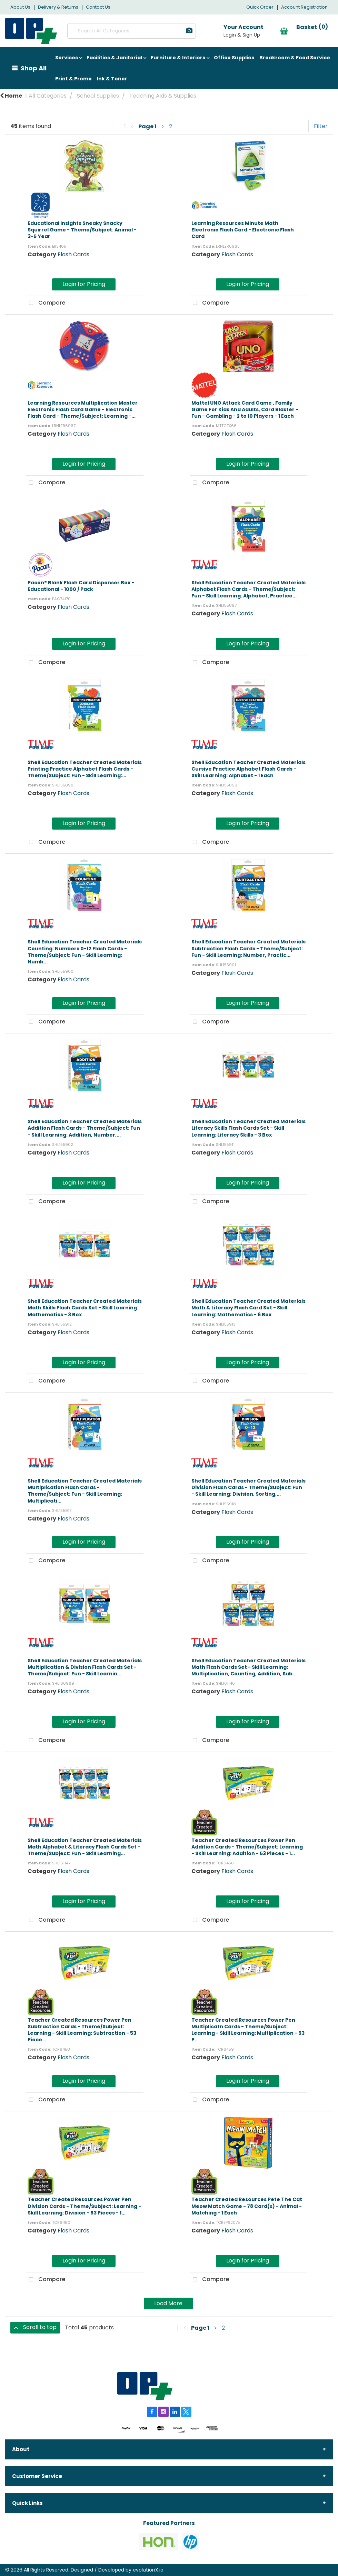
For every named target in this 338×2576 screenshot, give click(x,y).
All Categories (48, 96)
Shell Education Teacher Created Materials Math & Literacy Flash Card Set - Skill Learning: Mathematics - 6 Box (248, 1308)
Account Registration (304, 7)
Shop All (34, 68)
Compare (45, 303)
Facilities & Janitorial (114, 57)
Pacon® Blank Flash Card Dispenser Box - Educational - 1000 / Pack (81, 586)
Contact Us (98, 7)
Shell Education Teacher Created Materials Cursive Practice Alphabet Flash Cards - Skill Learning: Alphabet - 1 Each (248, 769)
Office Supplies (234, 57)
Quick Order (260, 7)
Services (66, 57)
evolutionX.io (148, 2569)
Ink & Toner (112, 78)
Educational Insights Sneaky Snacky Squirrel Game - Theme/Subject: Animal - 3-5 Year (82, 230)
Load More (168, 2303)
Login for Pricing (83, 284)
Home (11, 96)
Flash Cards (73, 254)
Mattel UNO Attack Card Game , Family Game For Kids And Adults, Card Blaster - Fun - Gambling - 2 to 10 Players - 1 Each (244, 409)
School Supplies (98, 96)
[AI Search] (185, 31)
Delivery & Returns (58, 7)
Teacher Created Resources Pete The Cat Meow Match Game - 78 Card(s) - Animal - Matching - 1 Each (246, 2206)
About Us (20, 7)
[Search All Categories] (129, 31)
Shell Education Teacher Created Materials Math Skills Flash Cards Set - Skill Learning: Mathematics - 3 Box (85, 1308)
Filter (321, 126)
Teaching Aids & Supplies (162, 96)
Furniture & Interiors (178, 57)
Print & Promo (73, 78)
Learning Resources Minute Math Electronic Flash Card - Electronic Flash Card (242, 230)
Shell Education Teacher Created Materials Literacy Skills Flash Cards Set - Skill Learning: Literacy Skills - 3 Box (248, 1128)
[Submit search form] (158, 31)
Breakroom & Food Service (294, 57)
